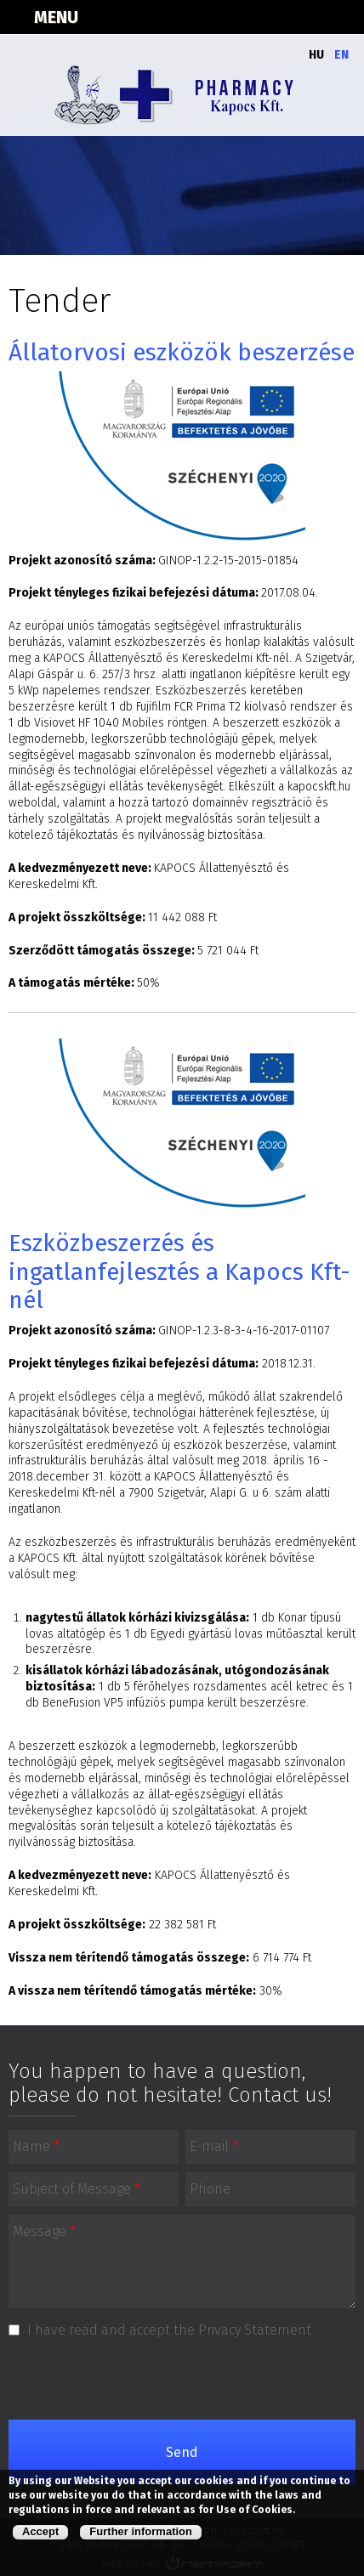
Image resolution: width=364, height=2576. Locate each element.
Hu (316, 55)
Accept (40, 2531)
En (341, 55)
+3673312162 (301, 17)
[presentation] (183, 2380)
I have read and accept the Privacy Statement (169, 2330)
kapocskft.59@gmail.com (343, 17)
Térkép (258, 17)
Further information (140, 2531)
